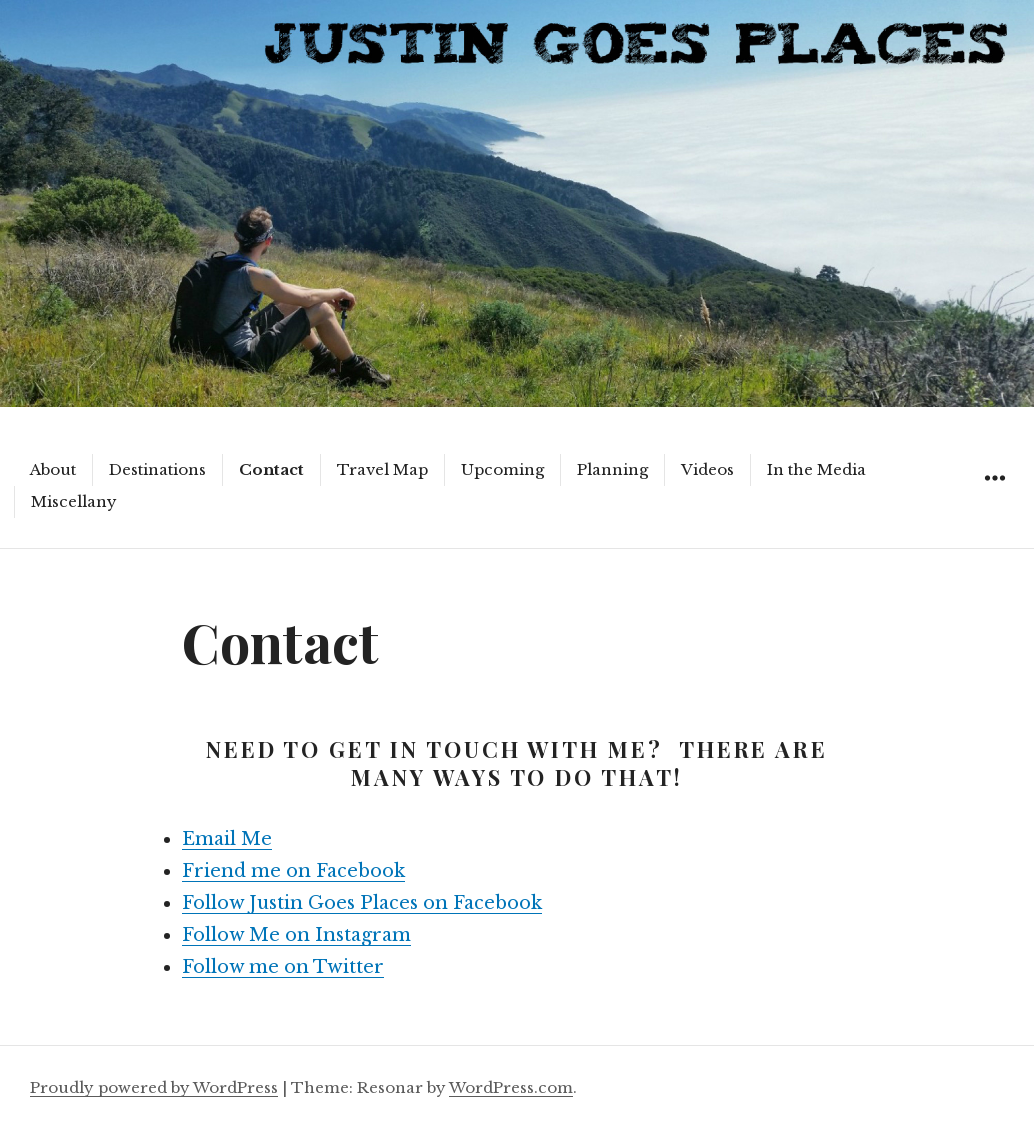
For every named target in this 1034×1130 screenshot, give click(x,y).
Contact (271, 469)
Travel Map (382, 469)
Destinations (157, 469)
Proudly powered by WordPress (154, 1087)
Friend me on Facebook (293, 871)
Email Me (227, 839)
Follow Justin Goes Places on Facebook (362, 903)
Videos (707, 469)
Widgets (994, 500)
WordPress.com (511, 1087)
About (53, 469)
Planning (612, 469)
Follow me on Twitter (283, 967)
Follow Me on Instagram (296, 935)
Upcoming (502, 469)
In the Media (816, 469)
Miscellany (74, 501)
